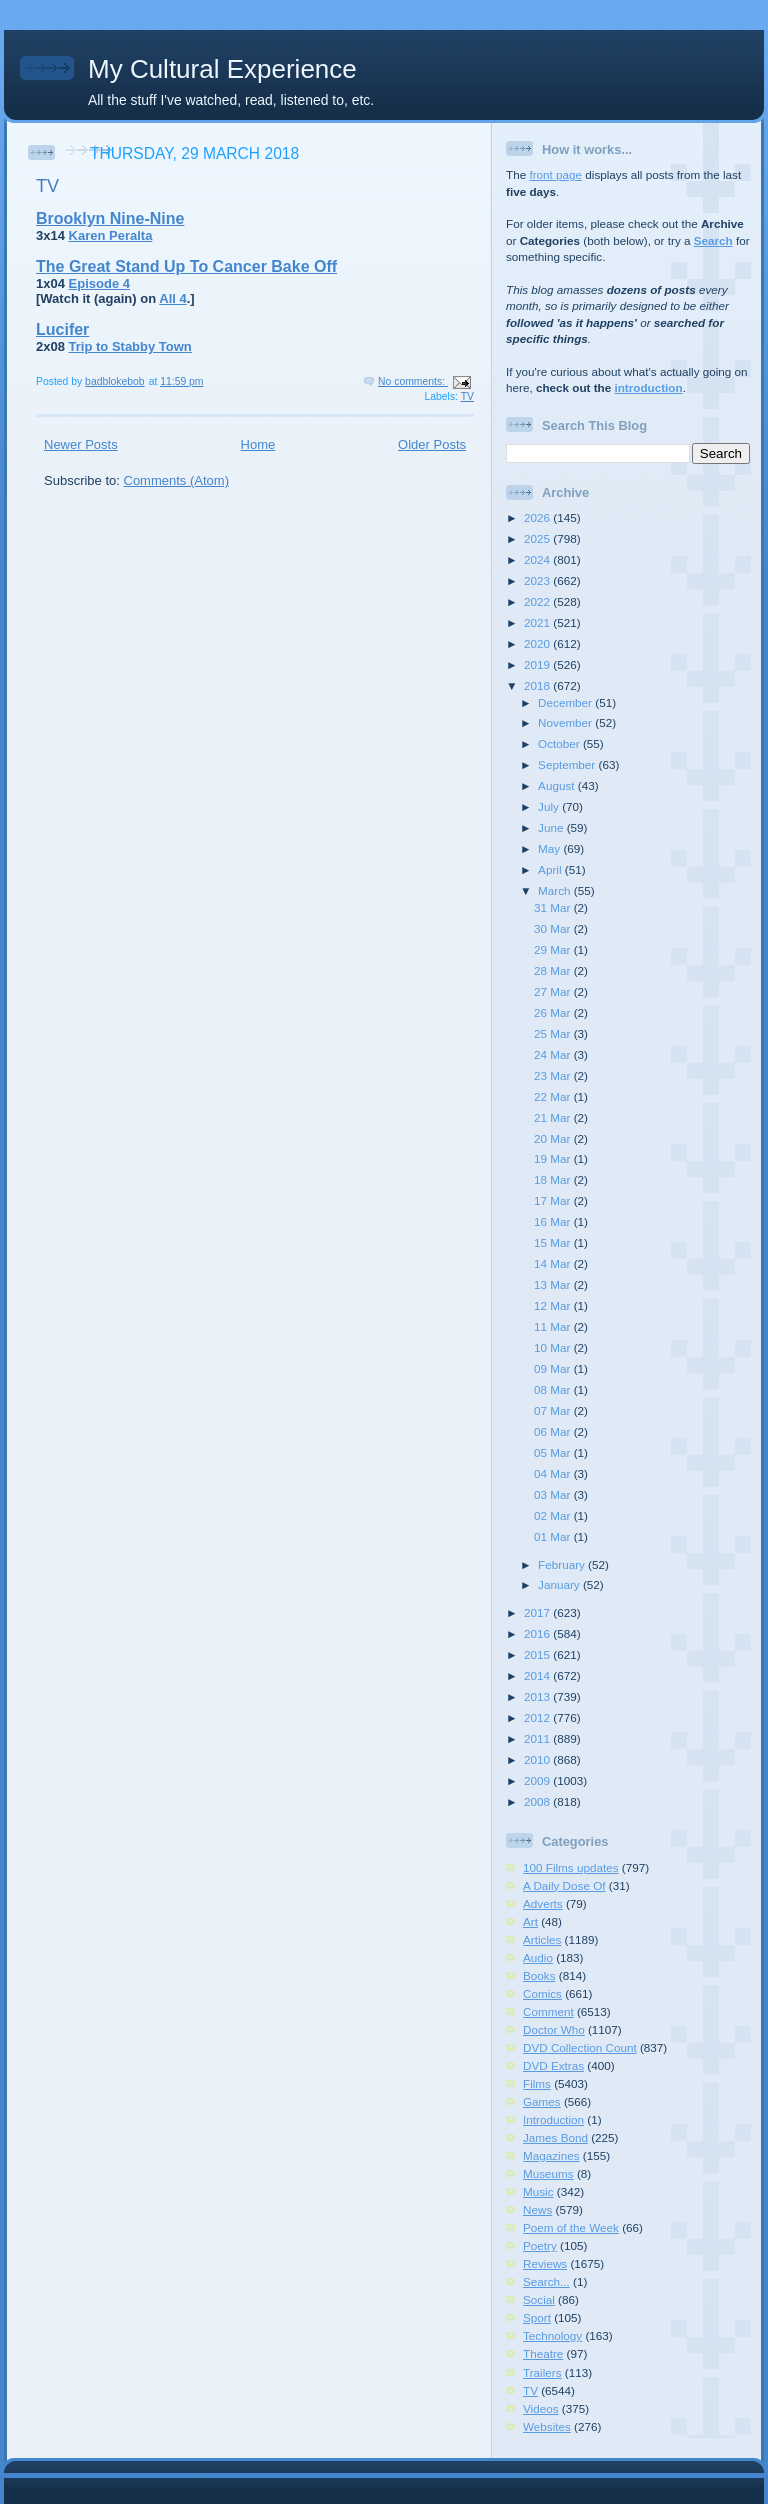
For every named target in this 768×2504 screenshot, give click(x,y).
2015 (538, 1654)
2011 (538, 1738)
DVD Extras (553, 2065)
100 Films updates (571, 1867)
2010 (538, 1759)
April (551, 869)
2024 (538, 559)
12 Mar (554, 1305)
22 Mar (554, 1096)
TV (47, 186)
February (563, 1564)
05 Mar (554, 1452)
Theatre (543, 2353)
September (568, 764)
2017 (538, 1612)
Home (258, 444)
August (558, 785)
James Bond (555, 2137)
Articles (542, 1939)
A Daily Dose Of (564, 1885)
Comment (548, 2011)
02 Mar (554, 1515)
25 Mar (554, 1033)
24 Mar (554, 1054)
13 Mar (554, 1284)
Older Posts (432, 444)
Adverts (543, 1903)
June (552, 827)
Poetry (540, 2245)
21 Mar (554, 1117)
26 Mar (554, 1012)
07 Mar (554, 1410)
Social (539, 2299)
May (550, 848)
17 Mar (554, 1200)
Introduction (553, 2119)
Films (537, 2083)
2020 (538, 643)
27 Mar (554, 991)
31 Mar (554, 907)
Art (530, 1921)
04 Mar (554, 1473)
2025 (538, 538)
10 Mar (554, 1347)
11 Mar (554, 1326)
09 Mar (554, 1368)
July (550, 806)
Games (542, 2101)
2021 (538, 622)
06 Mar (554, 1431)
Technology (552, 2335)
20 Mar (554, 1138)
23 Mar (554, 1075)
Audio (538, 1957)
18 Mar (554, 1179)
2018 (538, 685)
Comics (542, 1993)
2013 (538, 1696)
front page (555, 174)
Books (539, 1975)
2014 (538, 1675)
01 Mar (554, 1536)
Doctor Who (554, 2029)
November (566, 722)
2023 (538, 580)
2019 (538, 664)
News (537, 2209)
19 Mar (554, 1158)
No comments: (413, 381)
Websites (547, 2426)
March (556, 890)
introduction (648, 387)
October (560, 743)
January (560, 1584)
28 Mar (554, 970)
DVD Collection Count (580, 2047)
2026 (538, 517)
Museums (548, 2173)
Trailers (542, 2372)
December (566, 702)
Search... (546, 2281)
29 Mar (554, 949)
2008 (538, 1801)
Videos (541, 2408)
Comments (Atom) (176, 480)
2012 (538, 1717)
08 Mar (554, 1389)
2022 (538, 601)
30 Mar (554, 928)
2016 (538, 1633)
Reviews (545, 2263)
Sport (537, 2317)
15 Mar (554, 1242)
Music (538, 2191)
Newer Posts (81, 444)
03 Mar (554, 1494)
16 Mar (554, 1221)
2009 (538, 1780)
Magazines (551, 2155)
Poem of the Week (571, 2227)
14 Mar (554, 1263)
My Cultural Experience (222, 69)
